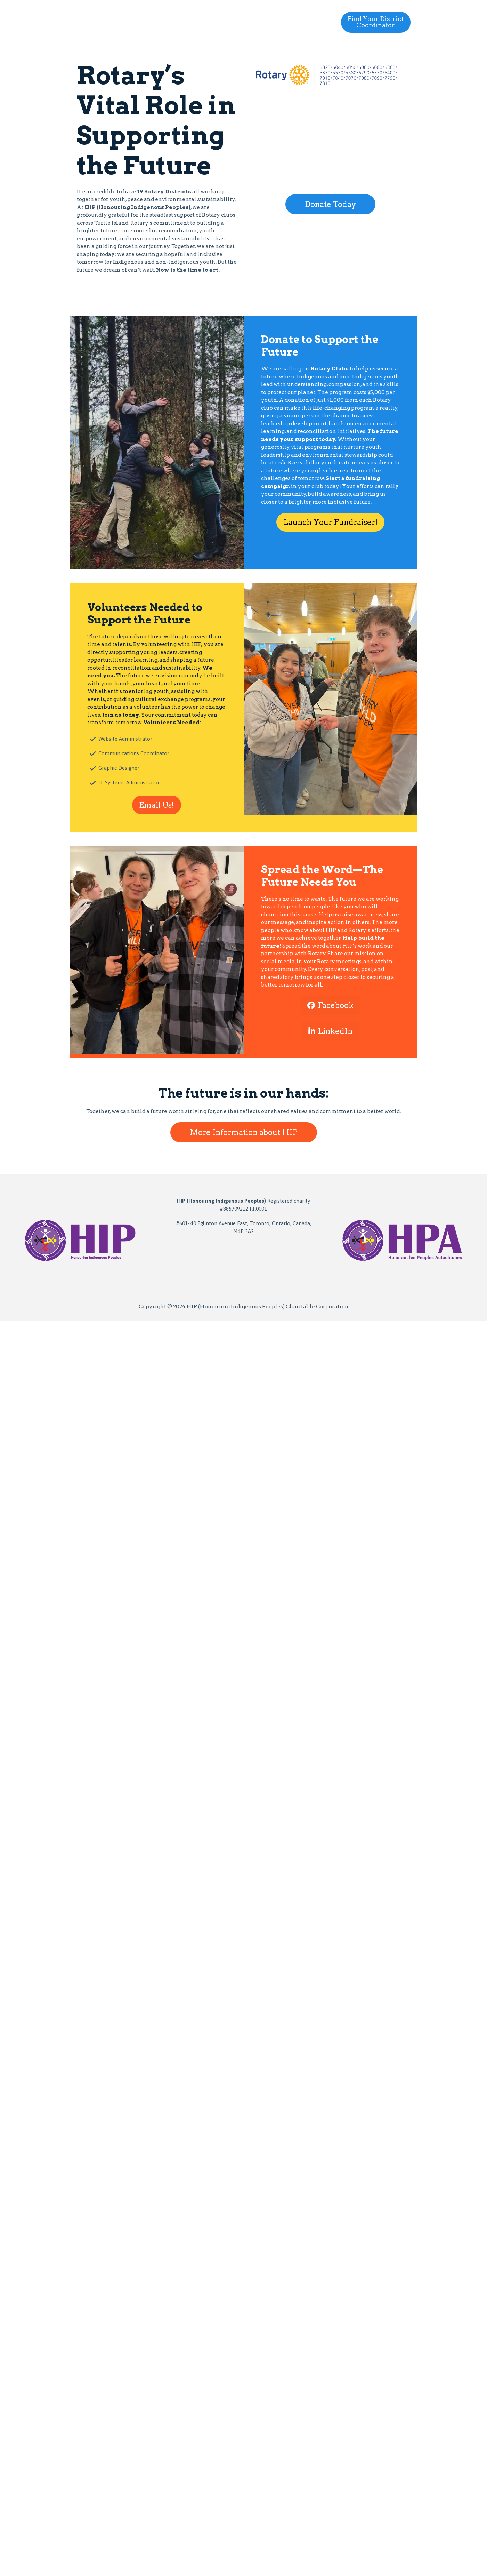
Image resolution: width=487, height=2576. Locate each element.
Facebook (330, 1005)
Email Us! (156, 805)
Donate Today (330, 204)
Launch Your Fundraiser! (330, 522)
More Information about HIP (244, 1132)
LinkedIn (330, 1031)
